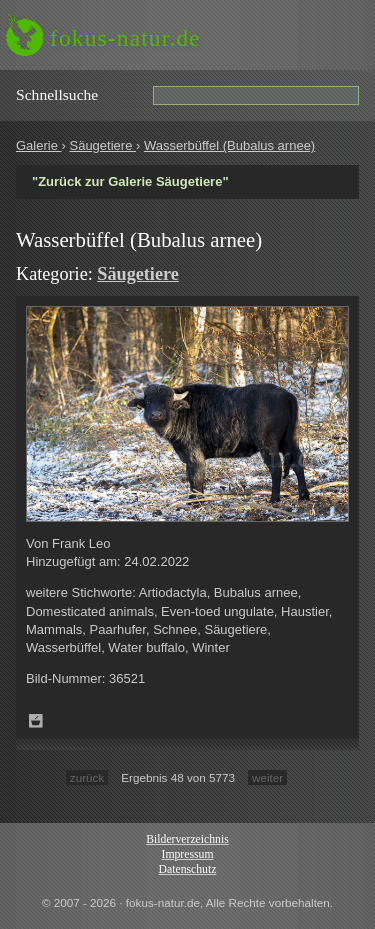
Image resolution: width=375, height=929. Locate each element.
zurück (87, 777)
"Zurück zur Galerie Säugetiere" (130, 181)
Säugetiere (102, 145)
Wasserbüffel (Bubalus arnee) (229, 145)
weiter (267, 777)
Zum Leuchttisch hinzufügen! (36, 721)
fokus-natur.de (125, 38)
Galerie (39, 145)
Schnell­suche (57, 94)
